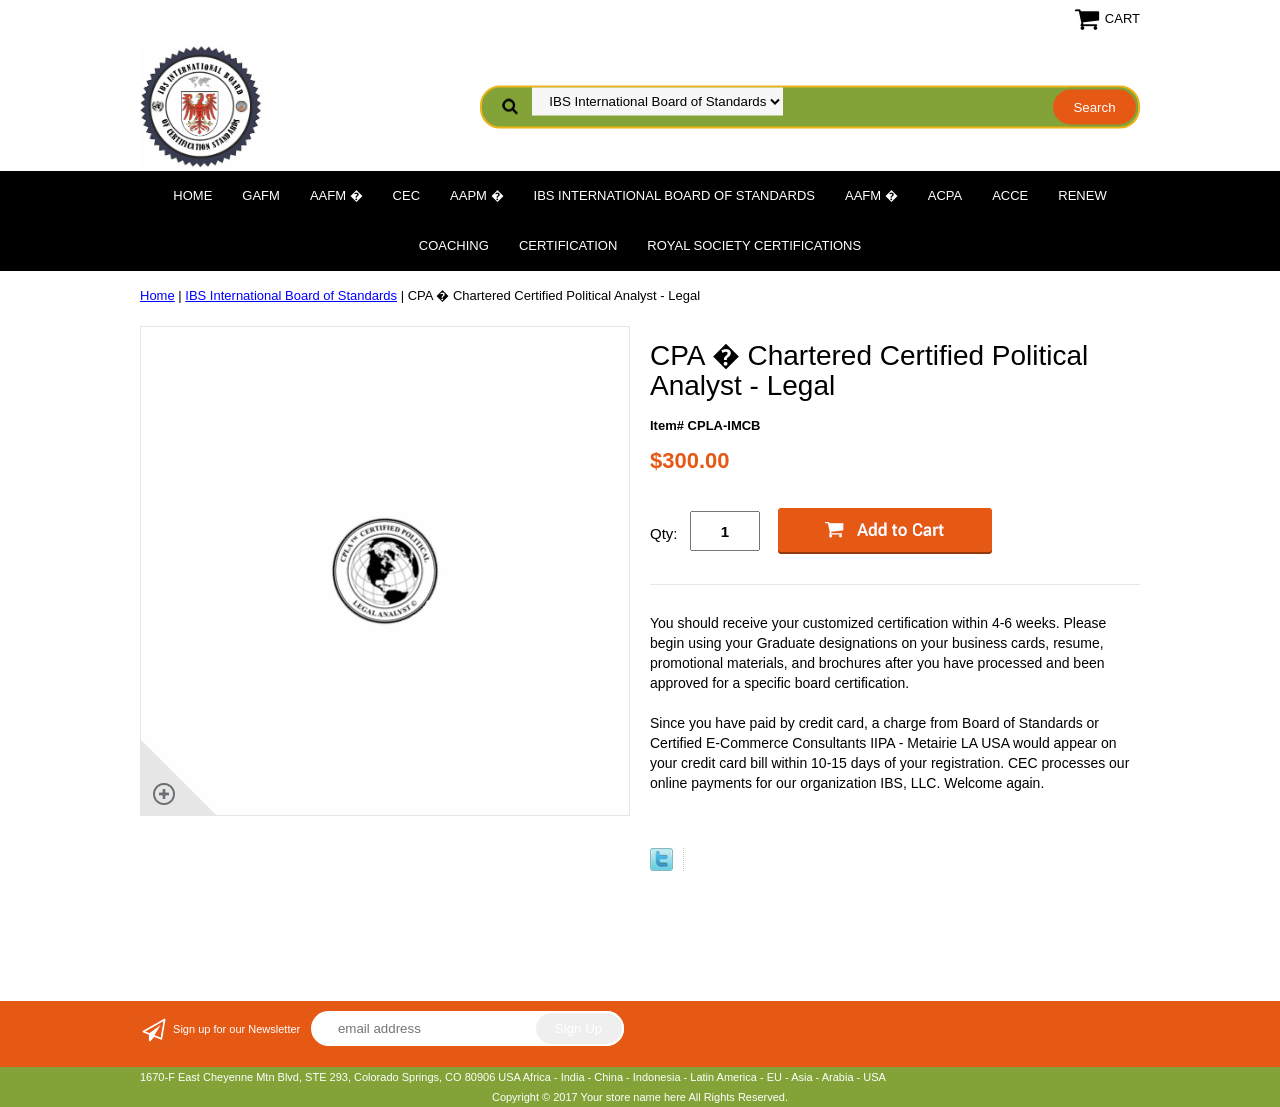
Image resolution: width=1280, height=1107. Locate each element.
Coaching (454, 245)
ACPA (945, 195)
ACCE (1010, 195)
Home (192, 195)
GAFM (261, 195)
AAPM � (476, 195)
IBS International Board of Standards (674, 195)
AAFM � (336, 195)
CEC (406, 195)
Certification (568, 245)
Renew (1082, 195)
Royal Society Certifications (754, 245)
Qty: (664, 533)
